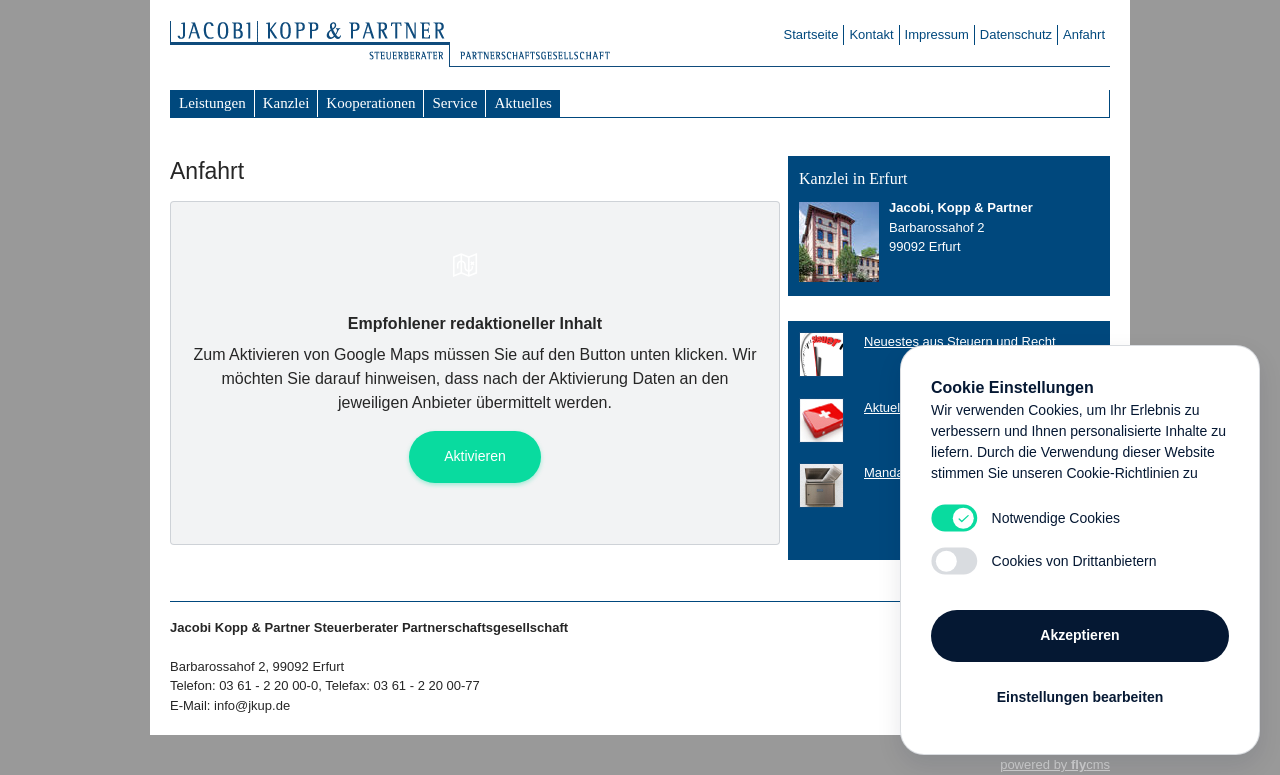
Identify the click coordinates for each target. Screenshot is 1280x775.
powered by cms (1055, 764)
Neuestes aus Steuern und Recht (960, 341)
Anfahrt (1084, 34)
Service (454, 103)
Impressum (937, 34)
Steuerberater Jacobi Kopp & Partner (320, 45)
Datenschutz (1016, 34)
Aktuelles (523, 103)
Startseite (811, 34)
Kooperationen (370, 103)
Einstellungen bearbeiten (1080, 697)
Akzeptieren (1079, 635)
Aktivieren (474, 456)
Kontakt (871, 34)
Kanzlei (286, 103)
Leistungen (212, 103)
